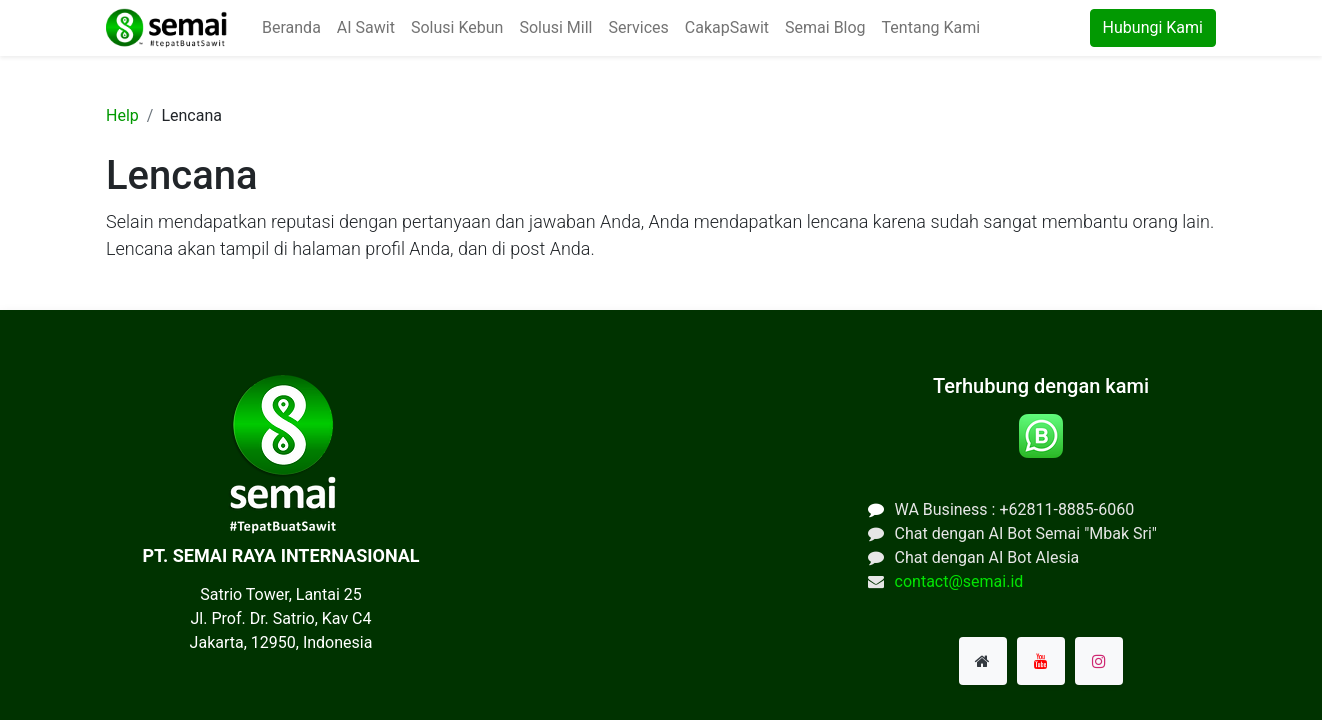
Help (122, 115)
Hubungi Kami (1153, 27)
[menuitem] (291, 28)
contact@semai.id (959, 581)
